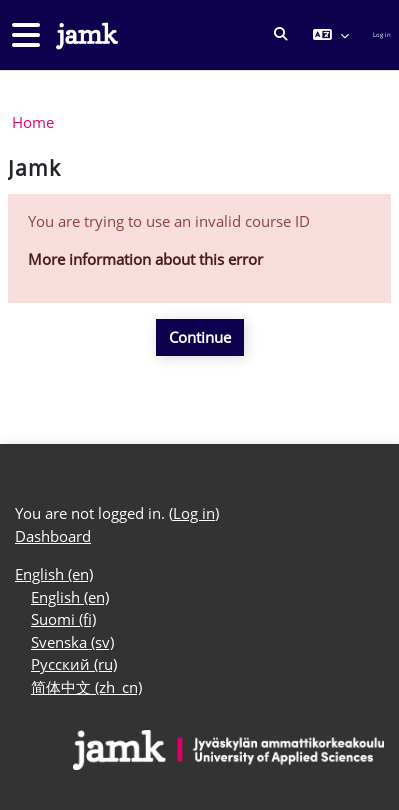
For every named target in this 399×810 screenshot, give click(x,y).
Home (33, 122)
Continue (200, 337)
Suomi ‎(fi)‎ (63, 619)
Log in (382, 34)
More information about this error (145, 259)
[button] (281, 35)
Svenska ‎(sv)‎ (72, 642)
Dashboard (53, 536)
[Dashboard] (85, 35)
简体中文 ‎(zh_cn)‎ (86, 687)
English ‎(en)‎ (54, 574)
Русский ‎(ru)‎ (74, 664)
